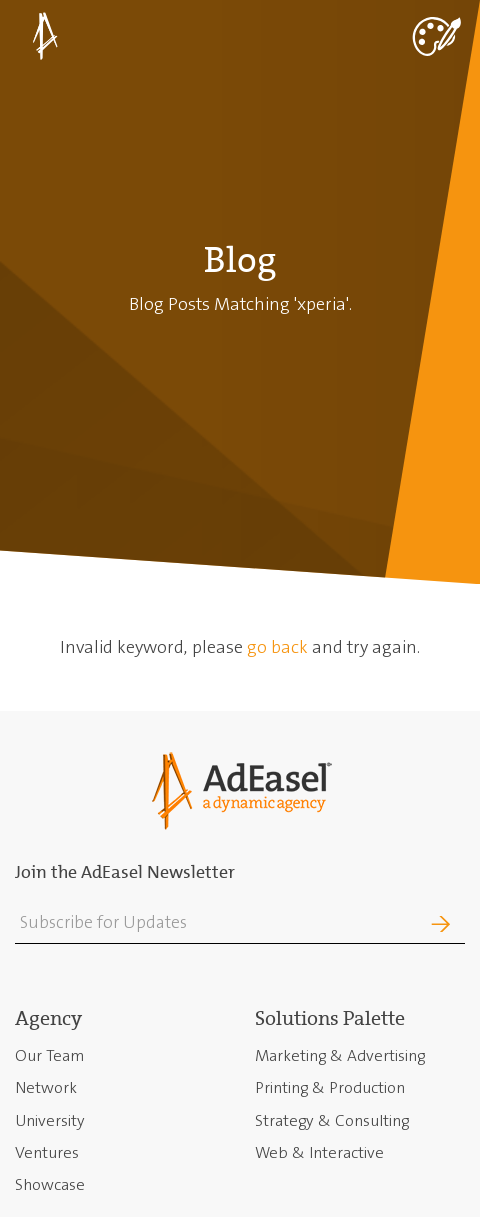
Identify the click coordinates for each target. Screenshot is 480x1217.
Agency (48, 1018)
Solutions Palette (330, 1018)
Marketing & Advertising (340, 1055)
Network (46, 1087)
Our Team (49, 1055)
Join (409, 924)
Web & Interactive (319, 1152)
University (50, 1120)
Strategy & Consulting (332, 1120)
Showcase (50, 1184)
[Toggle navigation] (435, 34)
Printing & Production (330, 1087)
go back (277, 647)
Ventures (47, 1152)
